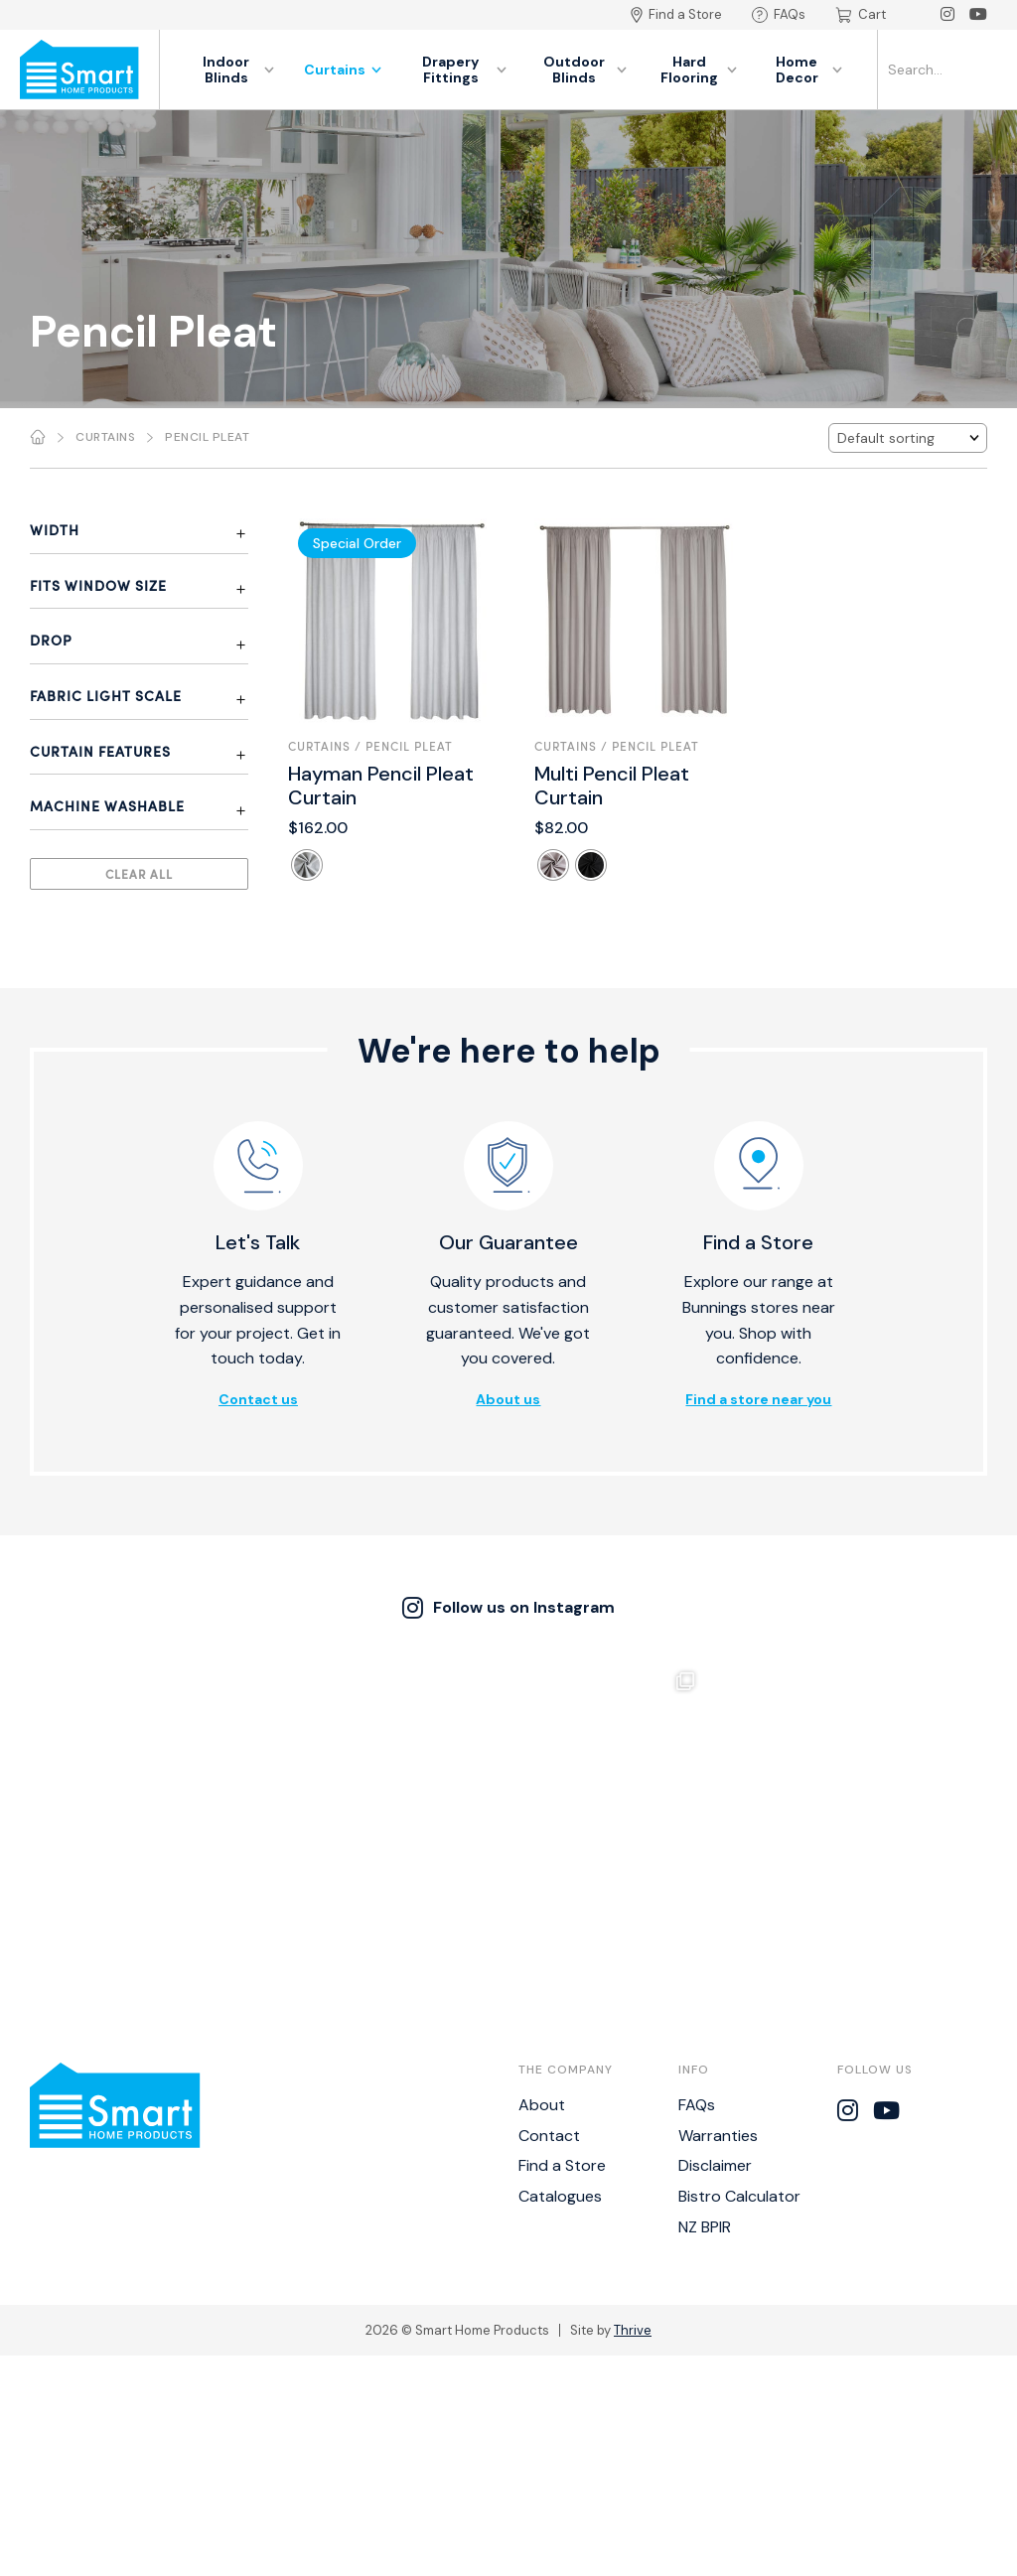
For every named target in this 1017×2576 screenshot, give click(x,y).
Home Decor (809, 69)
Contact (549, 1965)
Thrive (633, 2160)
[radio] (307, 865)
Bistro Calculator (739, 2027)
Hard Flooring (698, 69)
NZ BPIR (704, 2058)
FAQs (778, 14)
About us (508, 1399)
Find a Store (676, 14)
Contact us (258, 1399)
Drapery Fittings (464, 69)
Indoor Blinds (238, 69)
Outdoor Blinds (585, 69)
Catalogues (560, 2027)
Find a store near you (758, 1399)
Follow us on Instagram (508, 1608)
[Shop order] (907, 438)
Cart (860, 14)
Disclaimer (715, 1996)
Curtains (342, 69)
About (541, 1935)
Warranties (718, 1965)
